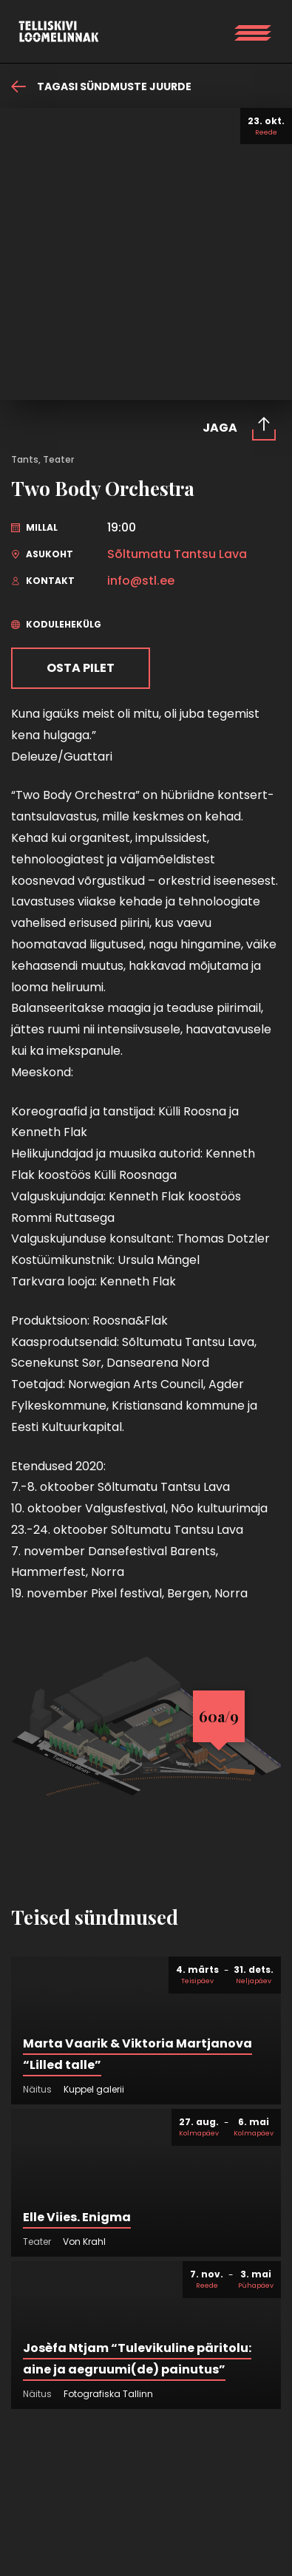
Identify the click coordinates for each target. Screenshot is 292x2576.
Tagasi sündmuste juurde (101, 86)
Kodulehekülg (56, 624)
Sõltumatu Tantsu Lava (177, 554)
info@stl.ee (140, 581)
